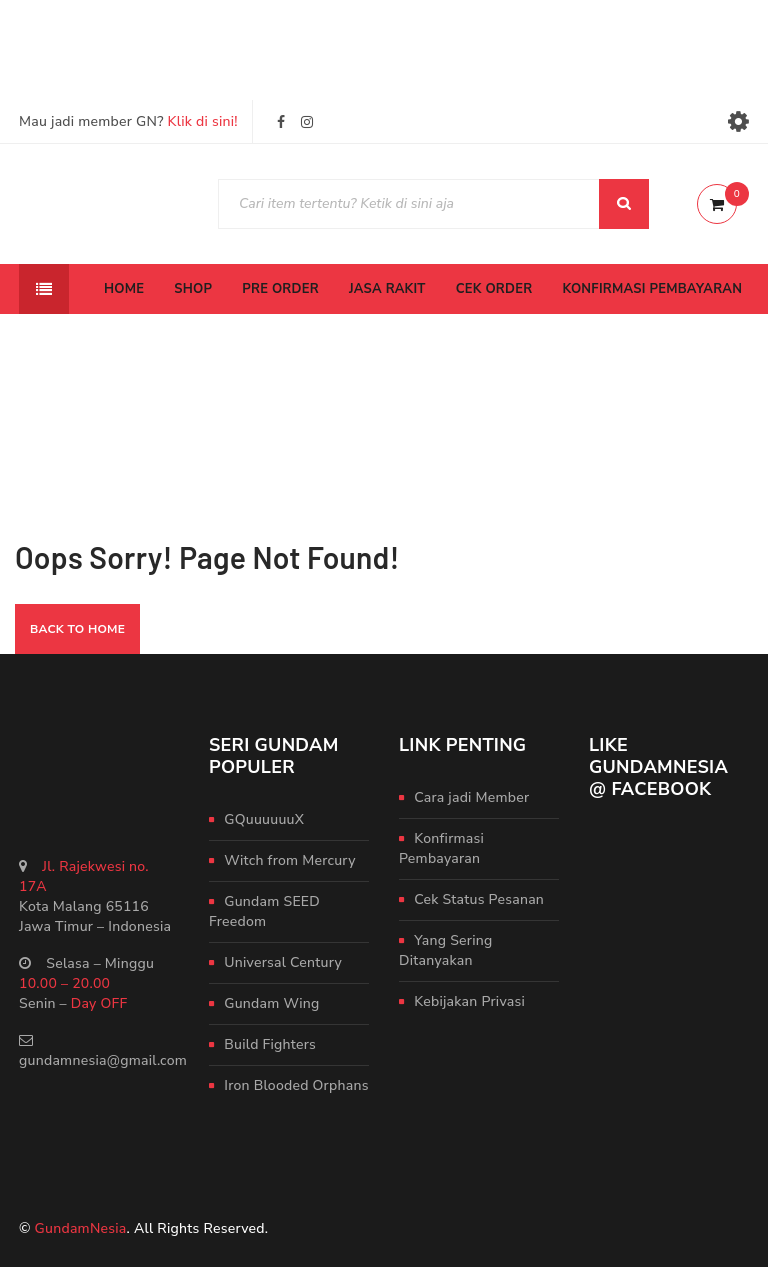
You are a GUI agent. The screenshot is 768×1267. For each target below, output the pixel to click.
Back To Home (77, 629)
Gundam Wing (271, 1003)
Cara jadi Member (471, 797)
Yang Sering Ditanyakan (446, 950)
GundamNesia (81, 1228)
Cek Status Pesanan (479, 899)
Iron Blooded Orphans (296, 1085)
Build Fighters (270, 1044)
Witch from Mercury (289, 860)
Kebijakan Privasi (469, 1001)
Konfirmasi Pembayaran (441, 848)
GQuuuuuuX (264, 819)
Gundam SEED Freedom (264, 911)
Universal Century (283, 962)
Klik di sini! (203, 121)
